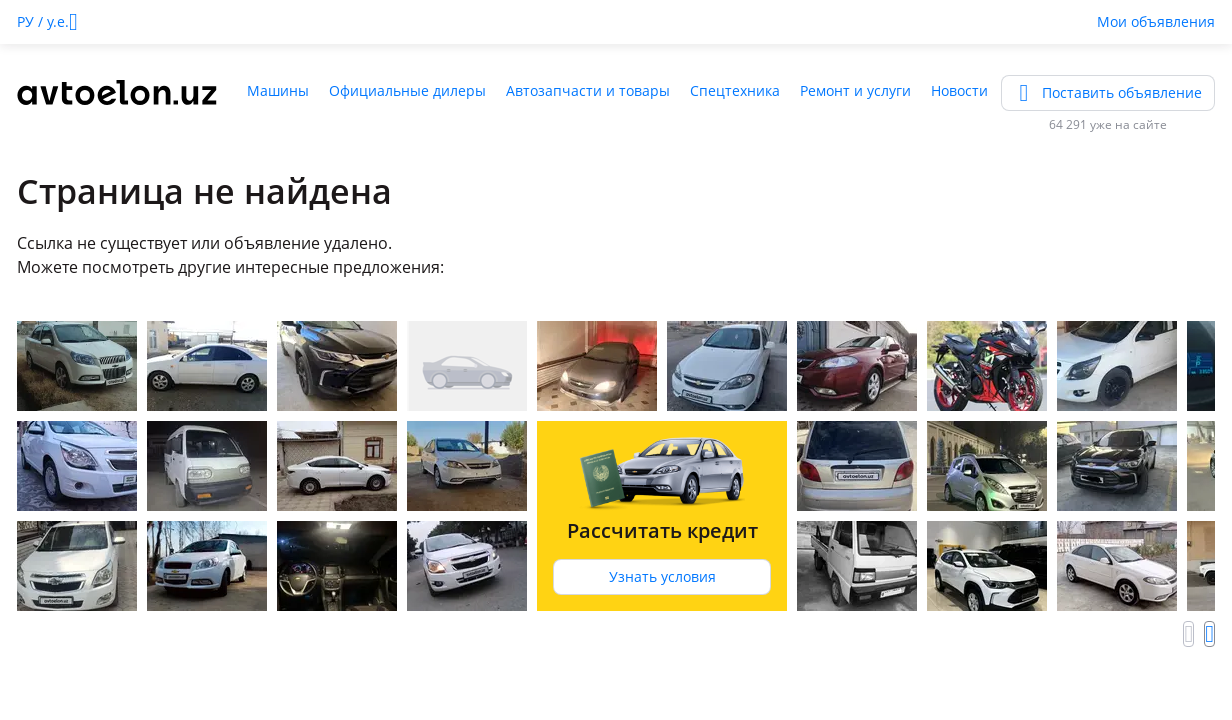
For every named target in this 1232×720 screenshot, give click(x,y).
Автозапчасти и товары (588, 90)
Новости (959, 90)
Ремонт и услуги (855, 90)
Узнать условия (662, 576)
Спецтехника (735, 90)
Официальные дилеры (407, 90)
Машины (278, 90)
